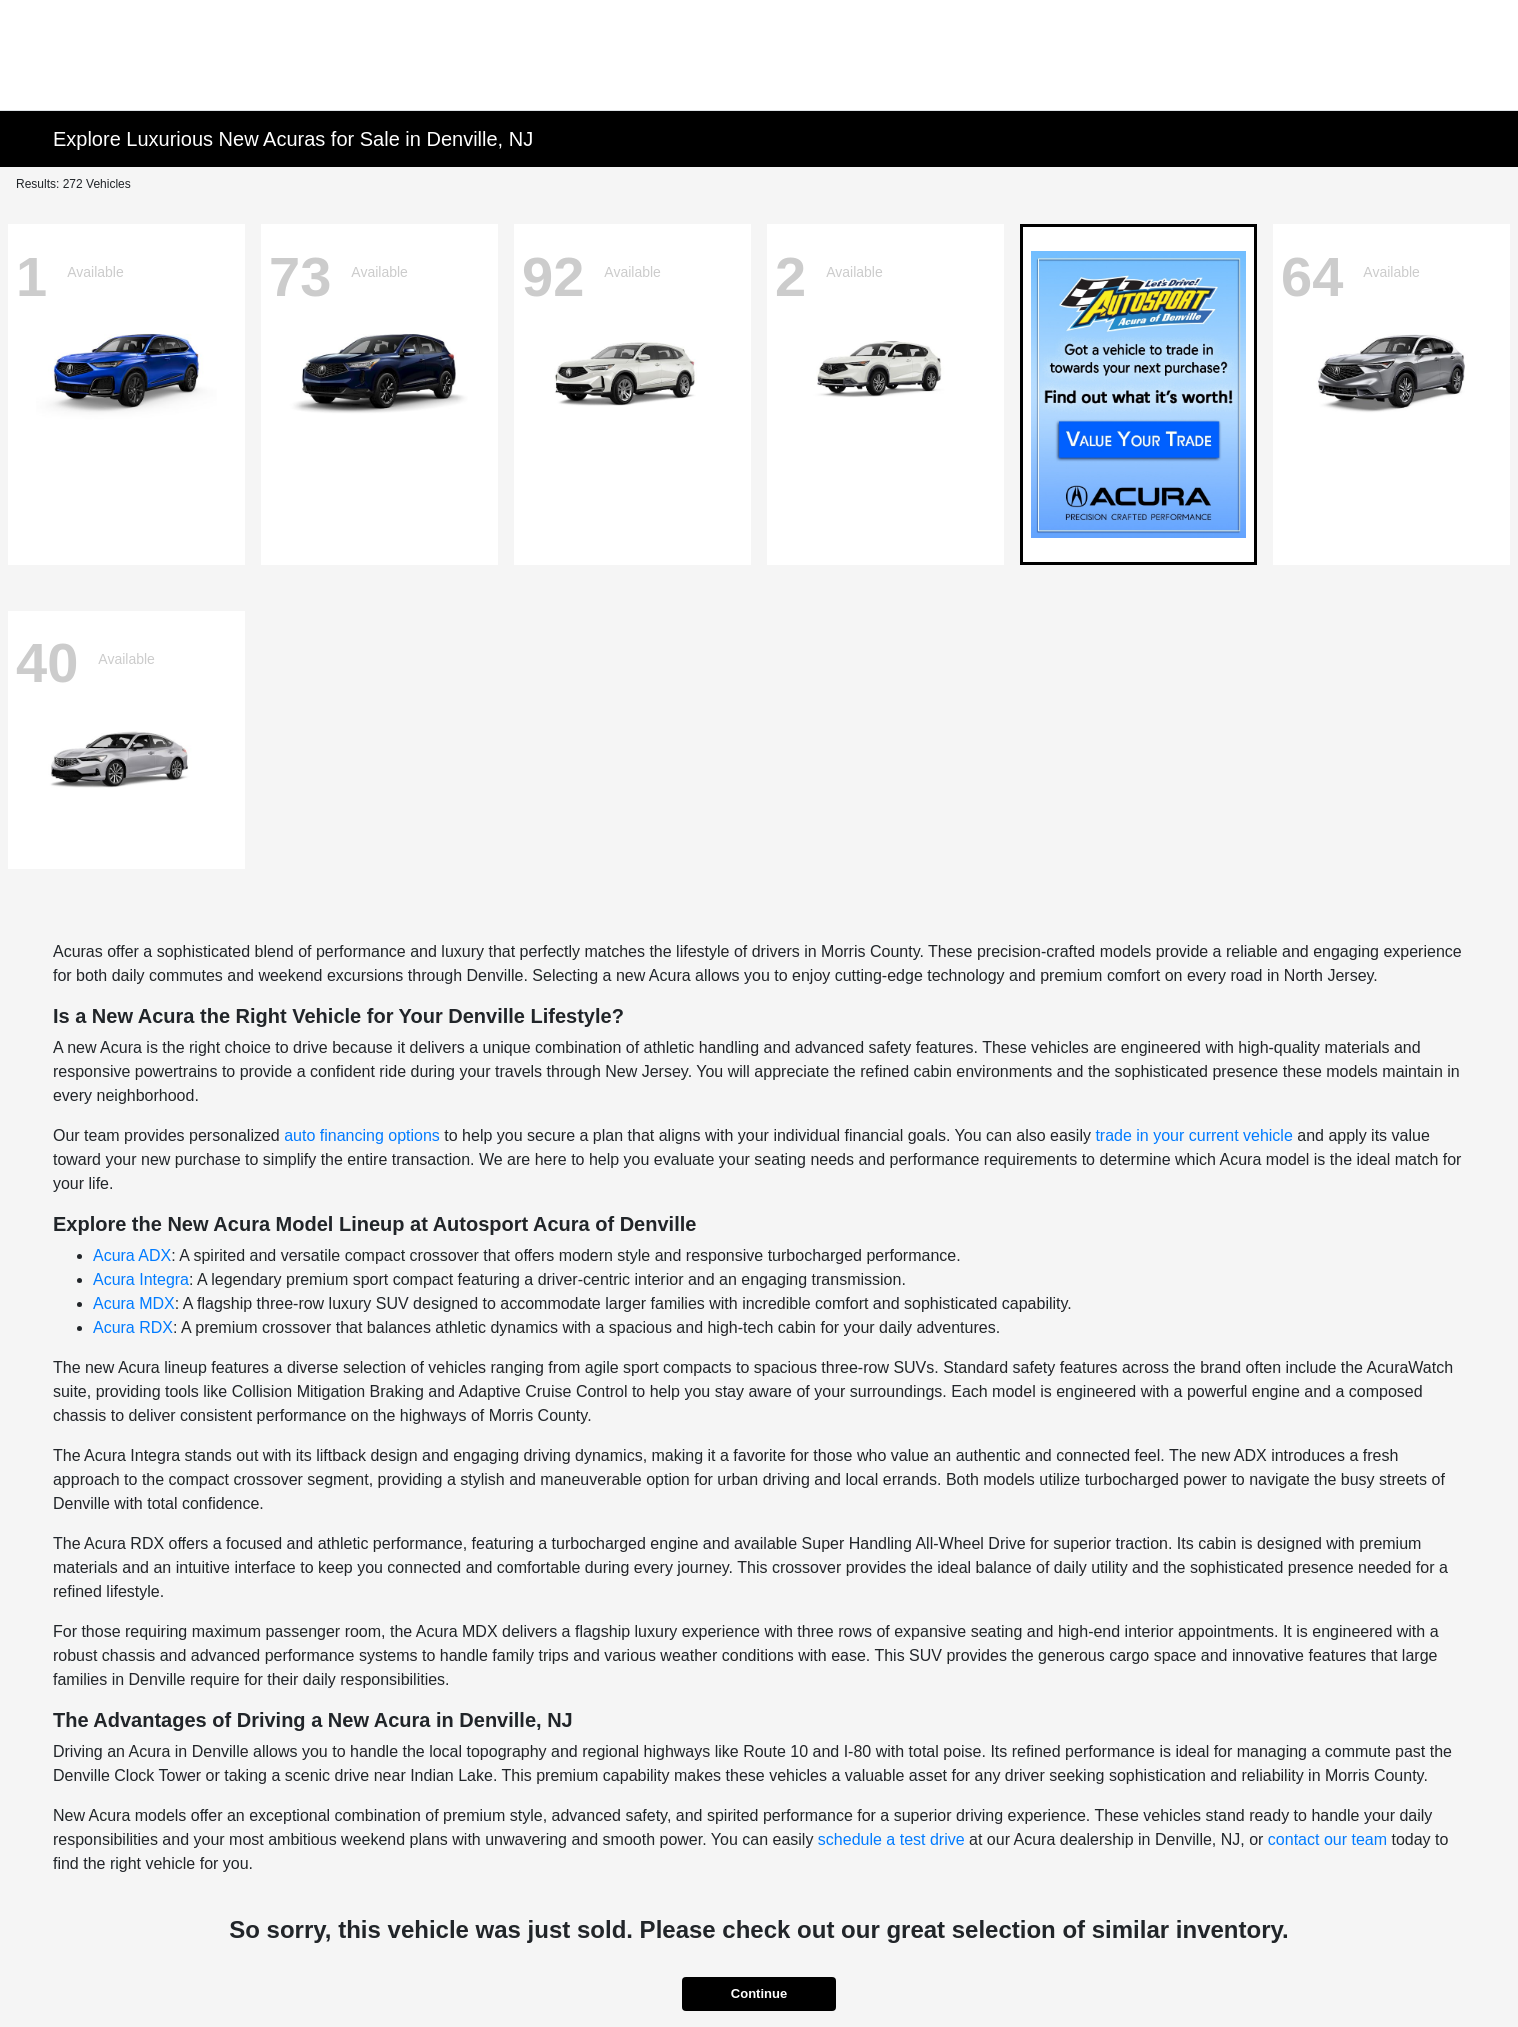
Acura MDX (134, 1303)
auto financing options (362, 1135)
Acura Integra (141, 1279)
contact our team (1327, 1839)
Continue (759, 1993)
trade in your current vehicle (1193, 1135)
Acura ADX (132, 1255)
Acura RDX (133, 1327)
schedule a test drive (891, 1839)
